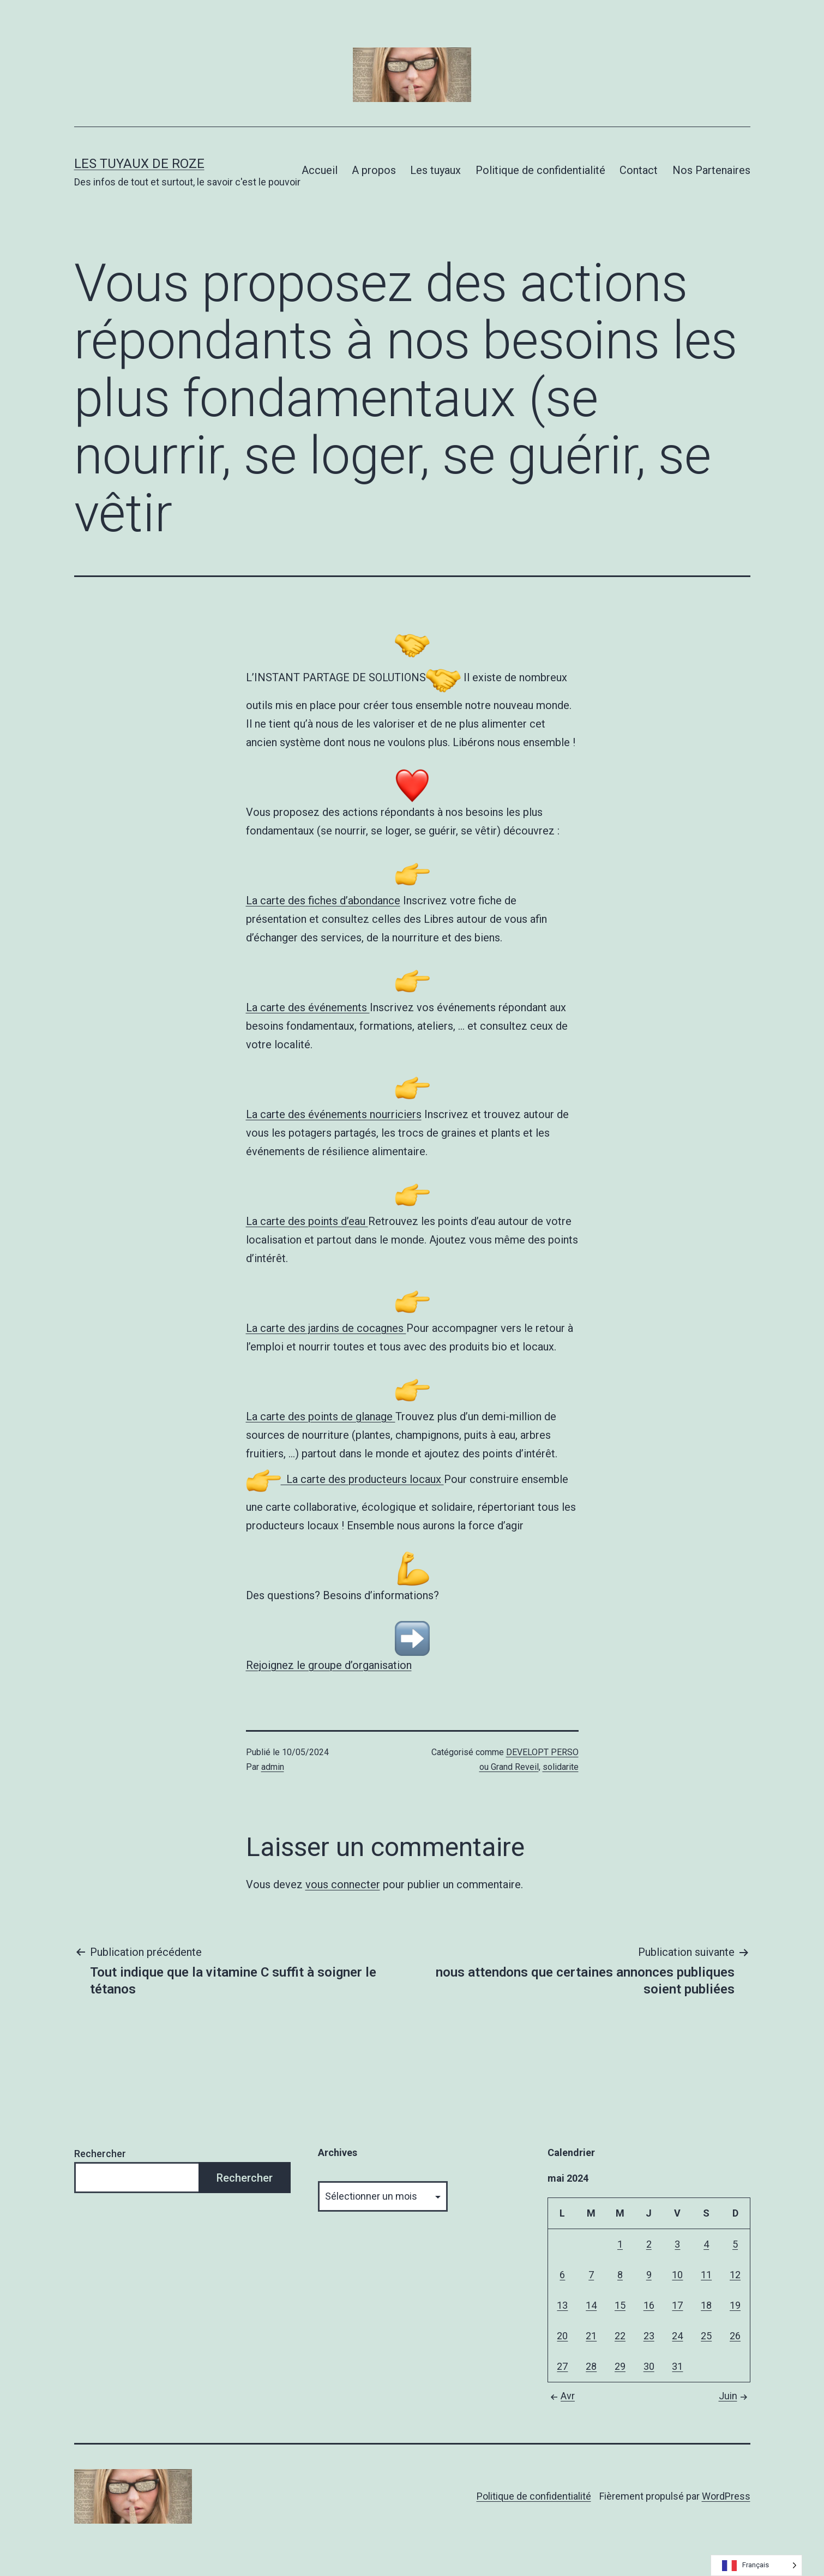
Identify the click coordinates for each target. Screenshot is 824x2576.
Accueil (320, 170)
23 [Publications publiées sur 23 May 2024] (648, 2335)
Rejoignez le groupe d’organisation (329, 1665)
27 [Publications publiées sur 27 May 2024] (562, 2366)
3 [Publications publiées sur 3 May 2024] (677, 2244)
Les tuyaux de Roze (139, 163)
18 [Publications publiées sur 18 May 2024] (706, 2305)
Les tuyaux (435, 170)
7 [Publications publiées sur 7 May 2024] (591, 2274)
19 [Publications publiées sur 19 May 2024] (735, 2305)
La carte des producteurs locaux (345, 1479)
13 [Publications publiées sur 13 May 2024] (562, 2305)
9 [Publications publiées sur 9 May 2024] (649, 2274)
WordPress (726, 2496)
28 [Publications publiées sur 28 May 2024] (591, 2366)
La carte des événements (308, 1007)
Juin (734, 2395)
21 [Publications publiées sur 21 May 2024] (591, 2335)
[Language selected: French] (756, 2565)
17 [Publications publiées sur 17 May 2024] (677, 2305)
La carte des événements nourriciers (334, 1114)
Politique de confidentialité (540, 170)
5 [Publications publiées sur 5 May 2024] (735, 2244)
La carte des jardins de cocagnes (326, 1328)
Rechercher (100, 2153)
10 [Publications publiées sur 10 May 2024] (677, 2274)
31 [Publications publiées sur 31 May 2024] (677, 2366)
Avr (561, 2395)
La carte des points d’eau (307, 1221)
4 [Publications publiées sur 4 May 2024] (706, 2244)
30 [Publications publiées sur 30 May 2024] (648, 2366)
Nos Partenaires (711, 170)
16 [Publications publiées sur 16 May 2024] (648, 2305)
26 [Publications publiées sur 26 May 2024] (735, 2335)
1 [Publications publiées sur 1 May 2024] (620, 2244)
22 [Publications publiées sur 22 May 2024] (620, 2335)
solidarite (561, 1767)
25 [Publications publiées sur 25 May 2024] (706, 2335)
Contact (638, 170)
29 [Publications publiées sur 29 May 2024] (620, 2366)
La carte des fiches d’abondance (323, 900)
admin (272, 1767)
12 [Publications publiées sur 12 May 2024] (735, 2274)
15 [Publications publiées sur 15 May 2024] (620, 2305)
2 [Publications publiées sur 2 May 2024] (649, 2244)
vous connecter (342, 1884)
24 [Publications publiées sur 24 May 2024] (677, 2335)
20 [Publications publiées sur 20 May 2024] (562, 2335)
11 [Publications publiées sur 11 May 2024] (706, 2274)
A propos (374, 170)
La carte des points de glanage (320, 1416)
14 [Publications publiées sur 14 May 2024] (591, 2305)
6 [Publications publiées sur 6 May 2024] (562, 2274)
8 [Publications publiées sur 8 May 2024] (620, 2274)
